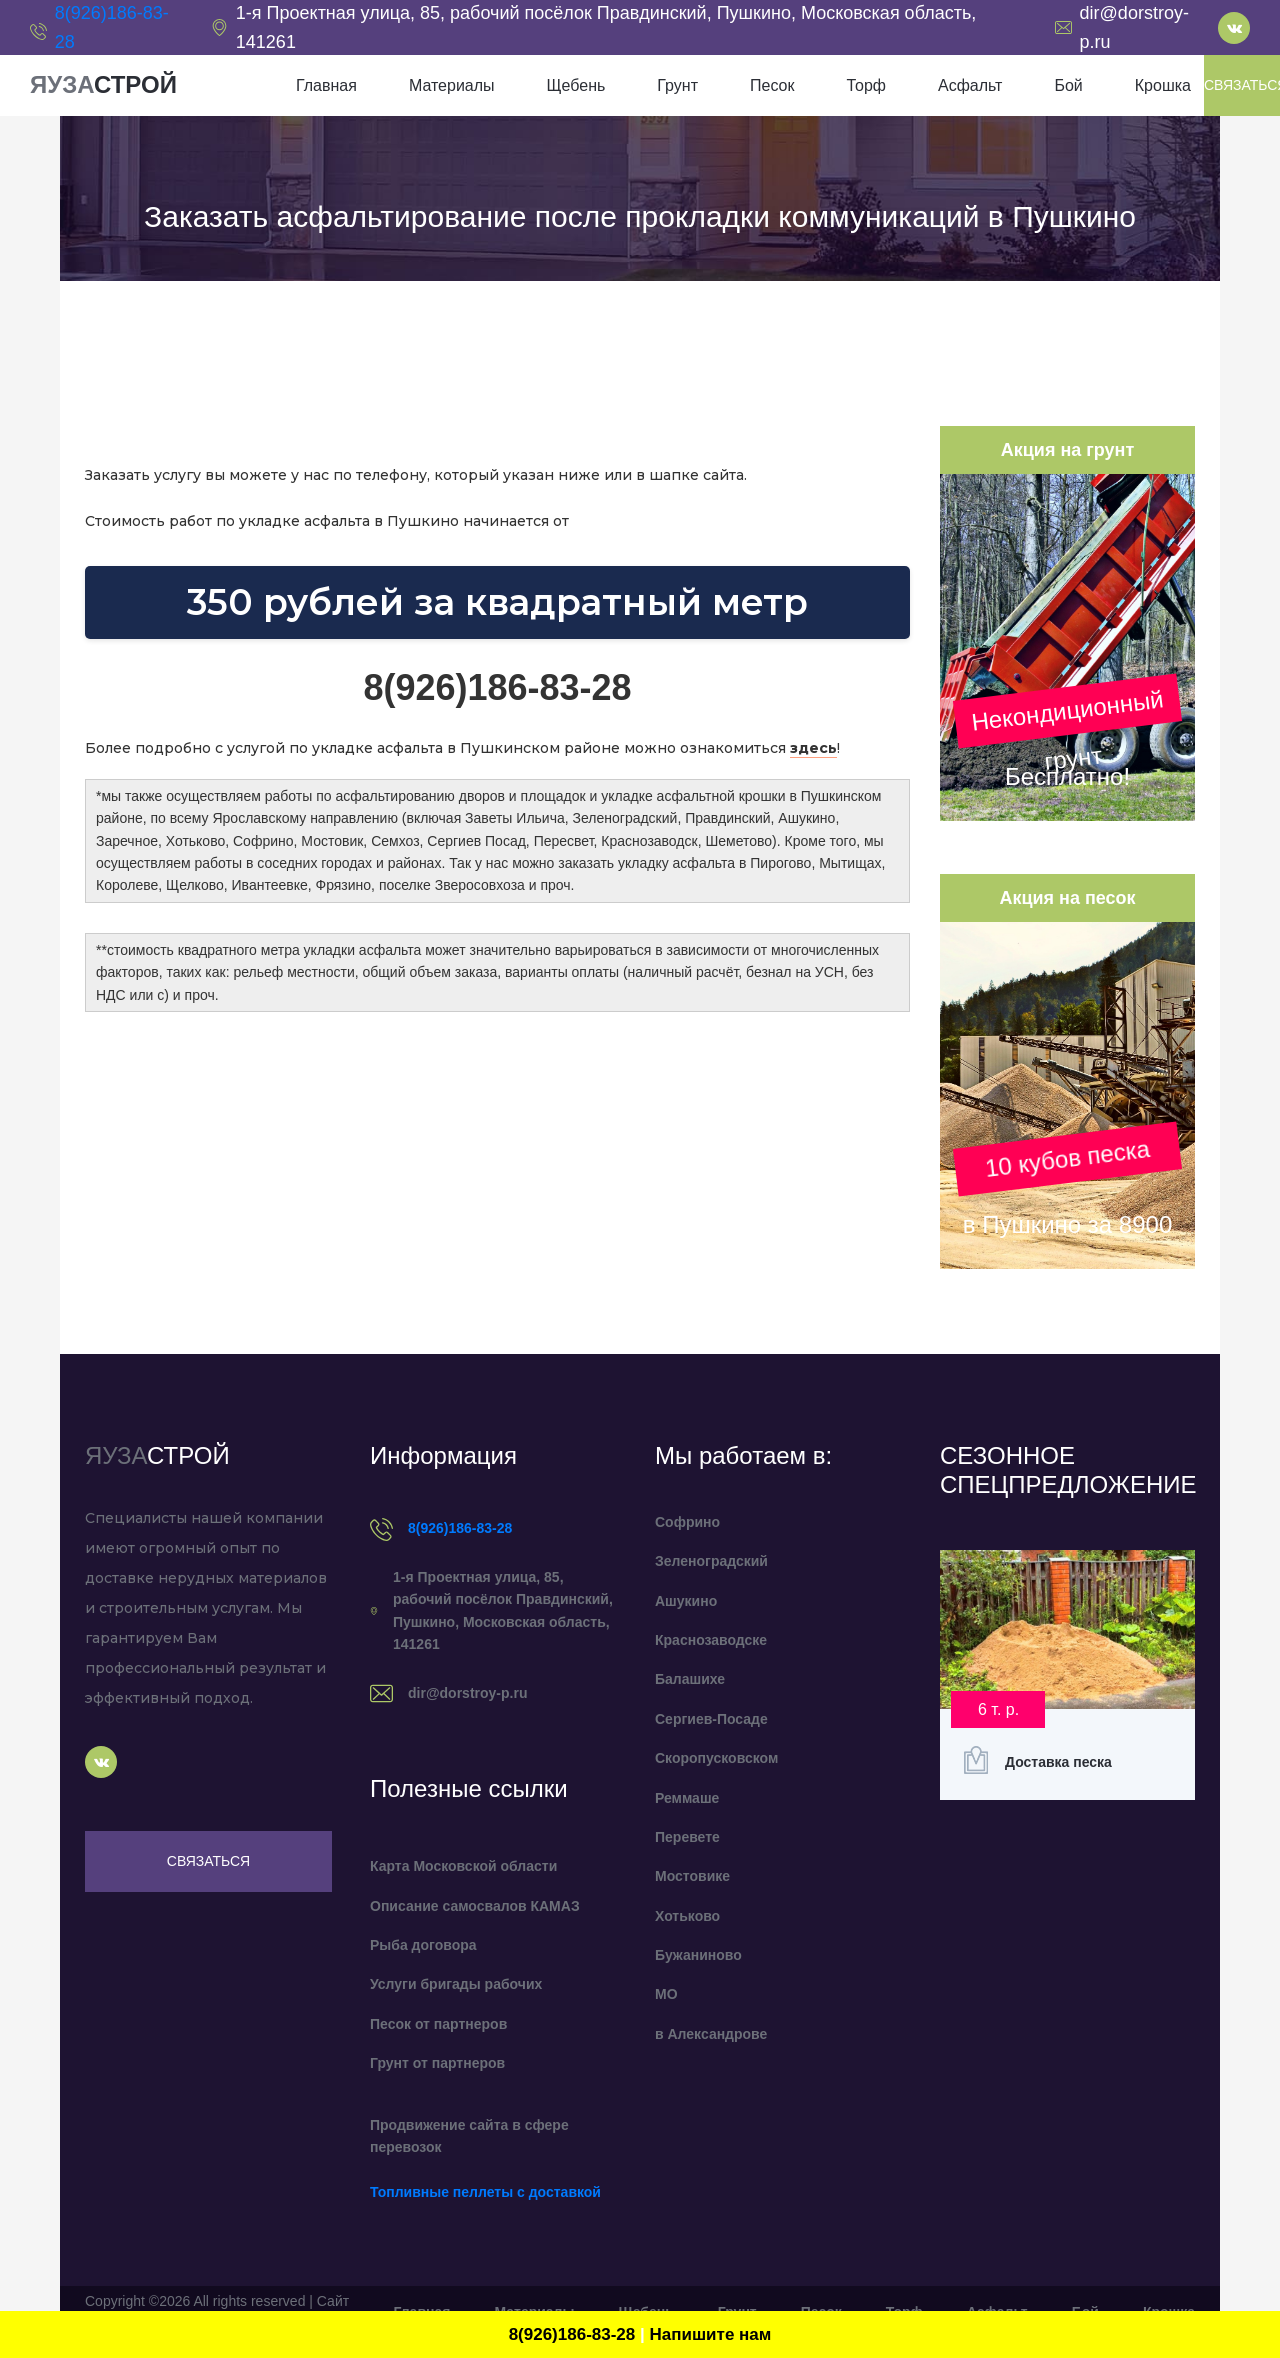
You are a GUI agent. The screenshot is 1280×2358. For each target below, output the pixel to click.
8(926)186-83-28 (460, 1528)
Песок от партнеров (438, 2024)
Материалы (452, 85)
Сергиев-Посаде (711, 1719)
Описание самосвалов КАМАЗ (475, 1906)
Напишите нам (710, 2334)
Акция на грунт (1067, 450)
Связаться (208, 1861)
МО (666, 1994)
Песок (772, 85)
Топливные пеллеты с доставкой (485, 2192)
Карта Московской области (463, 1866)
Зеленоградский (711, 1561)
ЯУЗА (103, 84)
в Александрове (711, 2034)
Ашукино (686, 1601)
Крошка (1163, 85)
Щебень (576, 85)
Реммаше (687, 1798)
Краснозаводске (711, 1640)
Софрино (687, 1522)
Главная (326, 85)
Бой (1068, 85)
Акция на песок (1067, 898)
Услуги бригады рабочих (456, 1984)
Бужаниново (698, 1955)
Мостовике (692, 1876)
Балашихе (690, 1679)
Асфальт (970, 85)
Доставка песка (1058, 1762)
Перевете (687, 1837)
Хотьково (687, 1916)
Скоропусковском (716, 1758)
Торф (865, 85)
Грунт (677, 85)
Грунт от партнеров (437, 2063)
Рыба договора (423, 1945)
